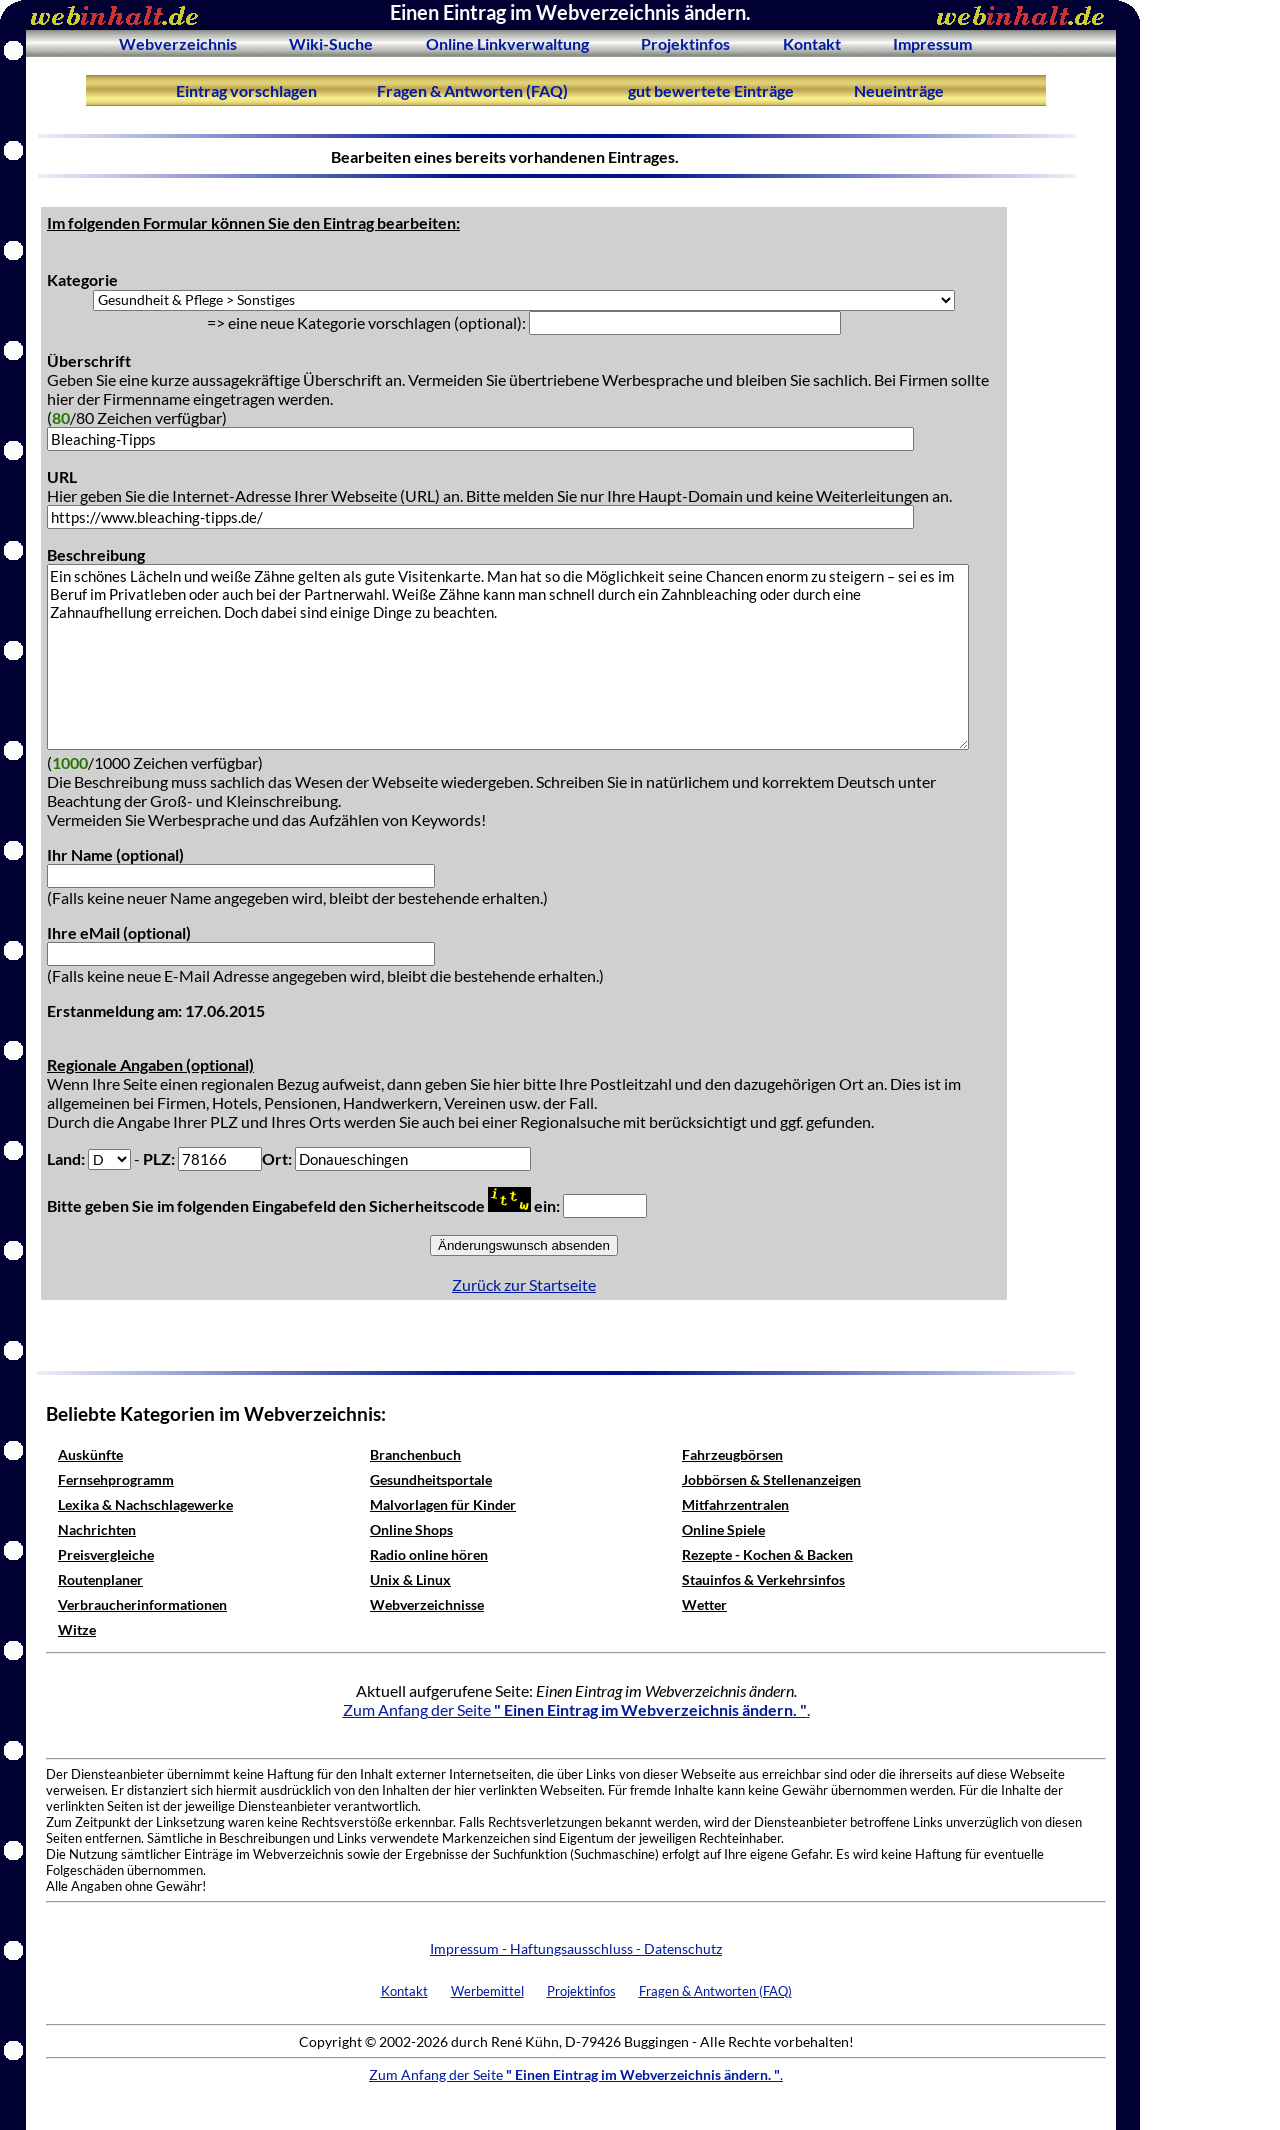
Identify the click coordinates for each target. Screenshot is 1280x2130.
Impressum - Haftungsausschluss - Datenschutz (576, 1948)
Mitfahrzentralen (735, 1504)
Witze (77, 1629)
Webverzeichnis (178, 43)
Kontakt (812, 43)
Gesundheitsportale (431, 1479)
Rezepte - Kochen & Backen (767, 1554)
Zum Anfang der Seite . (576, 1709)
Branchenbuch (415, 1454)
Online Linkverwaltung (507, 43)
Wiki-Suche (331, 43)
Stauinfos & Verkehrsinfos (763, 1579)
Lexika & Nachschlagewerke (145, 1504)
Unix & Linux (410, 1579)
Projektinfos (685, 43)
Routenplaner (100, 1579)
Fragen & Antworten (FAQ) (472, 90)
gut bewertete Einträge (711, 90)
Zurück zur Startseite (524, 1284)
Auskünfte (90, 1454)
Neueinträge (899, 90)
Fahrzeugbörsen (732, 1454)
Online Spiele (723, 1529)
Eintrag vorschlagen (246, 90)
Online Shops (411, 1529)
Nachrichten (97, 1529)
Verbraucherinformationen (142, 1604)
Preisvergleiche (106, 1554)
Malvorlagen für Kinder (443, 1504)
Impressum (932, 43)
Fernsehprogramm (116, 1479)
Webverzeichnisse (427, 1604)
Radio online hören (429, 1554)
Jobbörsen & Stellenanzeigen (771, 1479)
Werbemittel (487, 1991)
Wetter (704, 1604)
